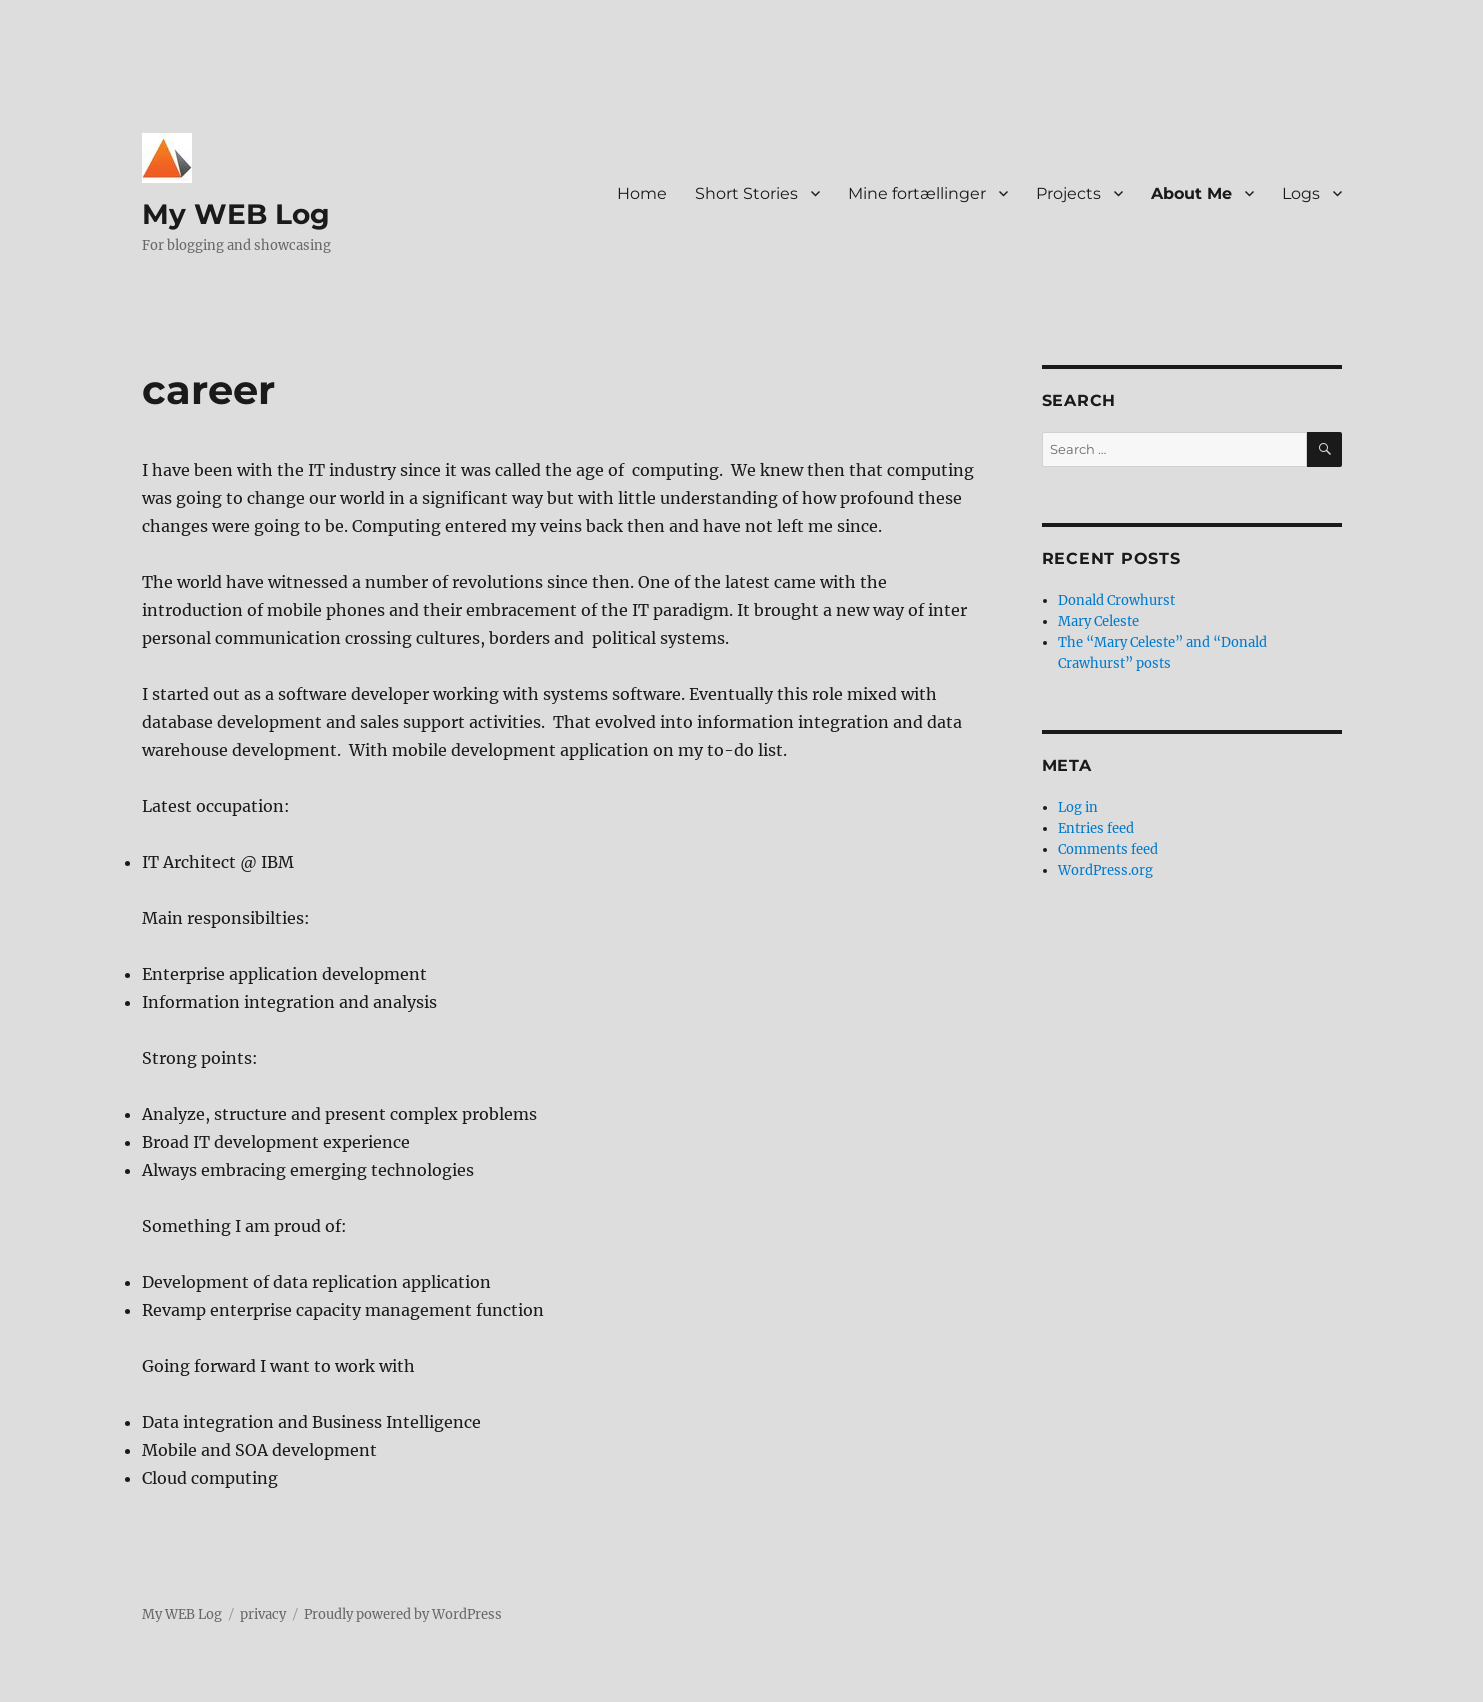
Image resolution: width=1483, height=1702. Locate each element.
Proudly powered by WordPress (403, 1614)
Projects (1068, 193)
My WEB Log (236, 214)
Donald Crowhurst (1116, 600)
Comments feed (1108, 849)
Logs (1301, 193)
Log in (1078, 807)
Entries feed (1096, 828)
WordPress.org (1105, 870)
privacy (263, 1614)
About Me (1191, 193)
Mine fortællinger (917, 193)
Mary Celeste (1098, 621)
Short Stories (746, 193)
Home (642, 193)
